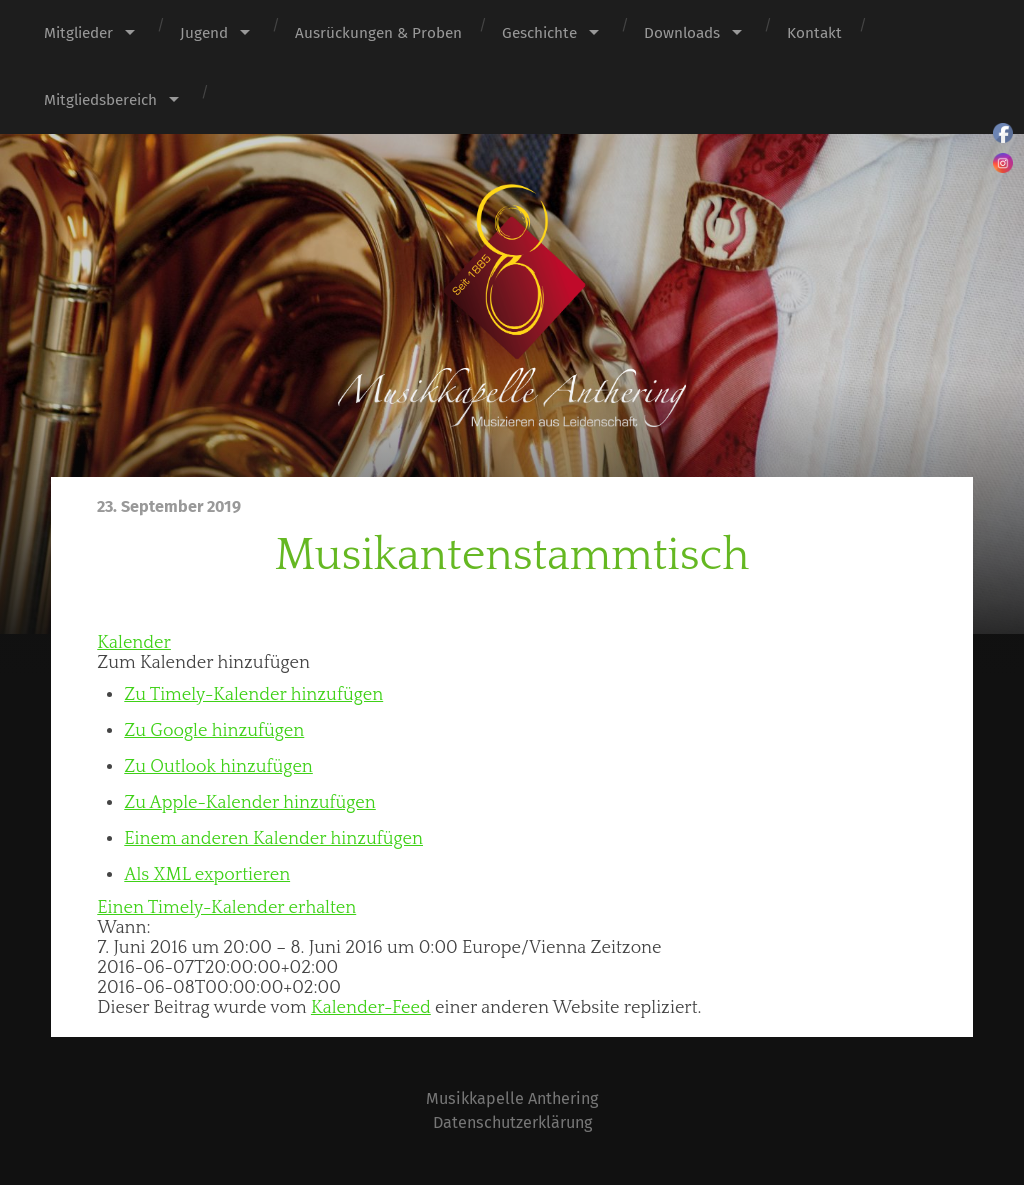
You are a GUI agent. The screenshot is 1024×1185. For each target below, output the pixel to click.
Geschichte (539, 33)
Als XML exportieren (207, 875)
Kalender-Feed (371, 1008)
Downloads (682, 33)
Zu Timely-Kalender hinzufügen (253, 695)
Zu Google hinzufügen (214, 731)
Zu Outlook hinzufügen (218, 767)
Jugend (204, 33)
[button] (203, 663)
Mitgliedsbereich (100, 100)
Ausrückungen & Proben (378, 33)
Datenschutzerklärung (512, 1122)
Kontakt (814, 33)
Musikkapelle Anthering (512, 1098)
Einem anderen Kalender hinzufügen (273, 839)
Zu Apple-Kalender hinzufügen (249, 803)
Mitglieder (78, 33)
